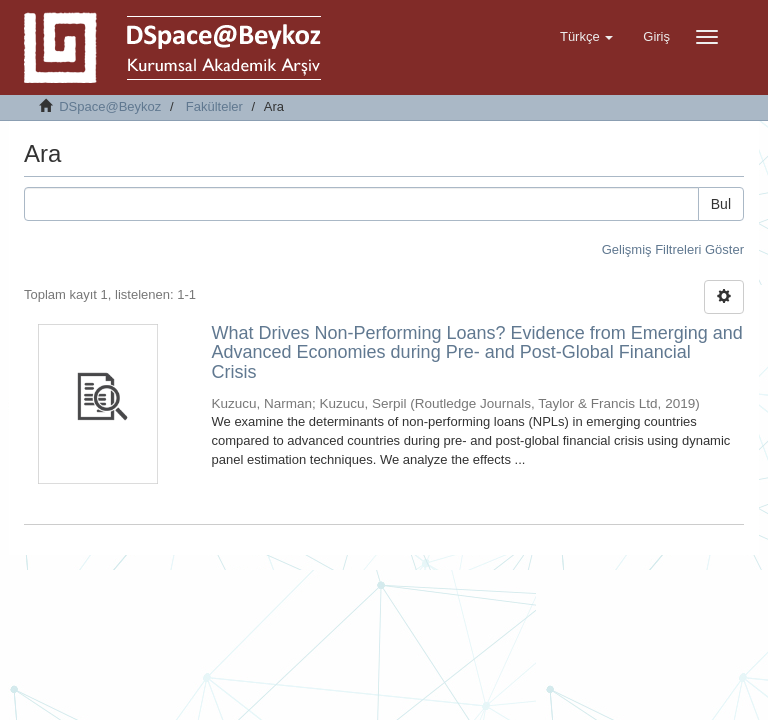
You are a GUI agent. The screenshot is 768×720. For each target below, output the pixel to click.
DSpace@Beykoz (110, 106)
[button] (586, 37)
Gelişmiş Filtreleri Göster (673, 249)
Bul (721, 204)
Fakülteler (214, 106)
